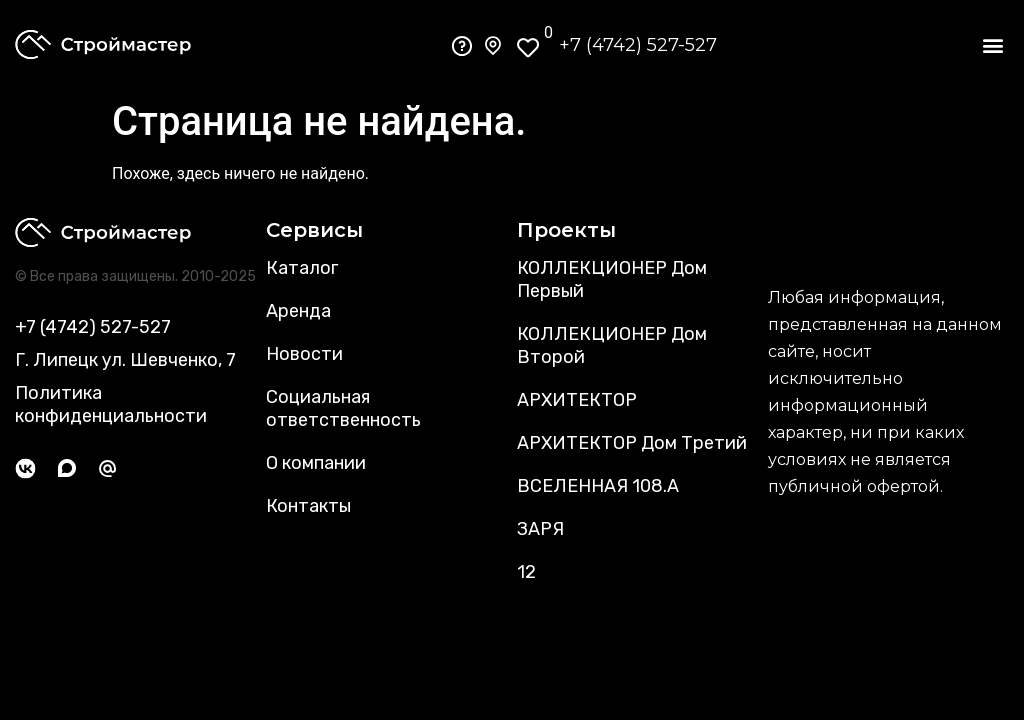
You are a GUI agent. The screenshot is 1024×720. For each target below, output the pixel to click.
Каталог (302, 268)
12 (526, 572)
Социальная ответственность (343, 408)
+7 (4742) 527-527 (638, 45)
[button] (992, 45)
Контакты (308, 506)
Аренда (298, 311)
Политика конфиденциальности (111, 404)
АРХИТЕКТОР (577, 400)
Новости (304, 354)
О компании (316, 463)
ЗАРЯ (540, 529)
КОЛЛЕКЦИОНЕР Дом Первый (612, 279)
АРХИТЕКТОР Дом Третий (632, 443)
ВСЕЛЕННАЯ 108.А (598, 486)
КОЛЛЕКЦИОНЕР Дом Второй (612, 345)
